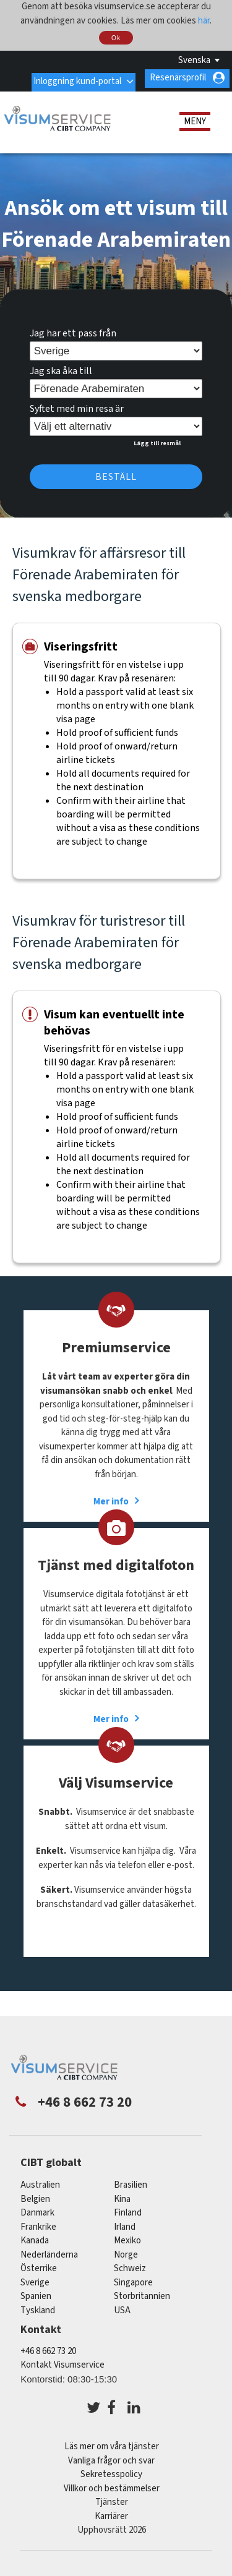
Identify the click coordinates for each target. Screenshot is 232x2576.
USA (122, 2306)
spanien (35, 2292)
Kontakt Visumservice (62, 2361)
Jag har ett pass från (73, 329)
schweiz (130, 2264)
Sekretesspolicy (111, 2470)
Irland (124, 2223)
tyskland (37, 2306)
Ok (116, 38)
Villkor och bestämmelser (112, 2484)
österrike (38, 2264)
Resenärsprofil (178, 77)
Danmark (37, 2209)
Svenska (194, 60)
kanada (34, 2236)
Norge (126, 2251)
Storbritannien (142, 2292)
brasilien (130, 2181)
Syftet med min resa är (77, 405)
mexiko (127, 2236)
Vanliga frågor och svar (111, 2456)
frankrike (38, 2223)
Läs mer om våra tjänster (111, 2442)
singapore (133, 2278)
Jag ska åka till (61, 367)
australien (40, 2181)
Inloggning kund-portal (76, 77)
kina (122, 2195)
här (204, 20)
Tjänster (111, 2498)
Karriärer (111, 2512)
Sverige (34, 2278)
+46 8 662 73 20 (48, 2347)
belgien (35, 2195)
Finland (128, 2209)
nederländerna (49, 2251)
